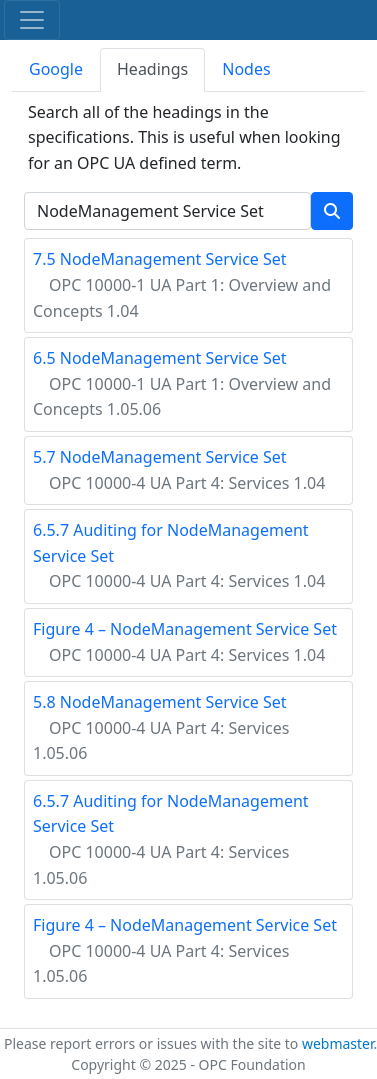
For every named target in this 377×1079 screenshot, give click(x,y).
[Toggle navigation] (32, 20)
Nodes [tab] (246, 69)
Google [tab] (56, 69)
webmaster (338, 1043)
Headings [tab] (152, 69)
